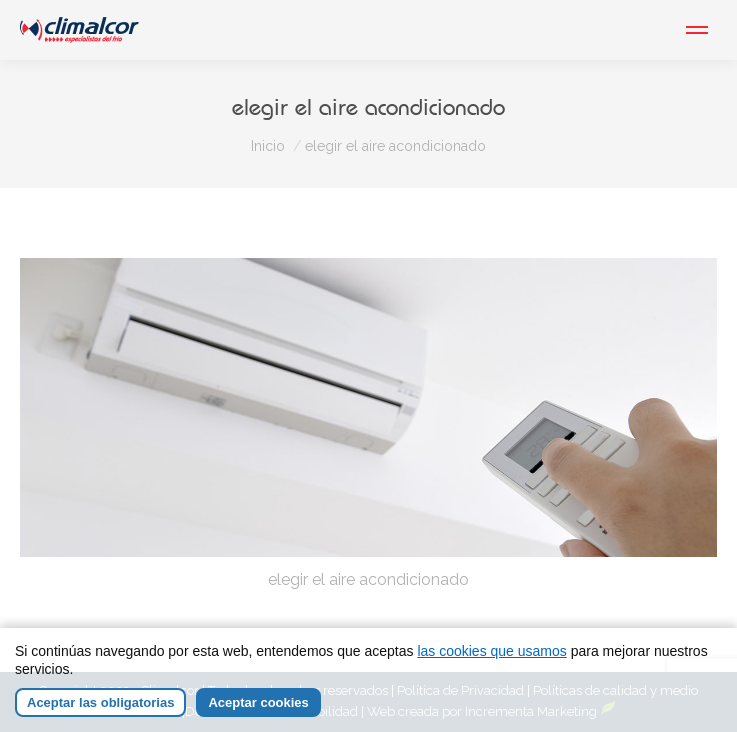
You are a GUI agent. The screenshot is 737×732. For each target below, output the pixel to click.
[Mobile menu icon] (697, 30)
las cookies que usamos (491, 651)
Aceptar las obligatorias (100, 702)
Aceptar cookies (258, 702)
